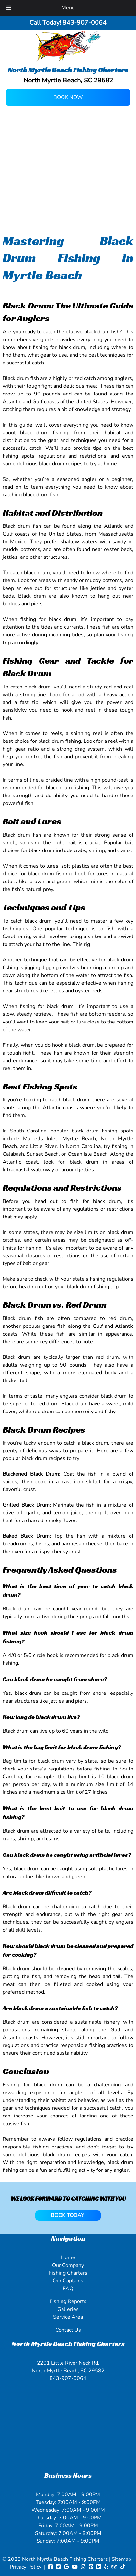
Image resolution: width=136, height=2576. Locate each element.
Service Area (68, 2317)
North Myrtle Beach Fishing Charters (65, 2559)
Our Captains (68, 2280)
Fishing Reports (68, 2301)
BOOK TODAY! (68, 2215)
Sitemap (121, 2559)
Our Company (68, 2265)
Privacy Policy (25, 2567)
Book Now (68, 97)
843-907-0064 (68, 2378)
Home (68, 2257)
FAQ (68, 2288)
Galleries (68, 2309)
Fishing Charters (68, 2273)
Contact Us (68, 2329)
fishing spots (117, 1130)
